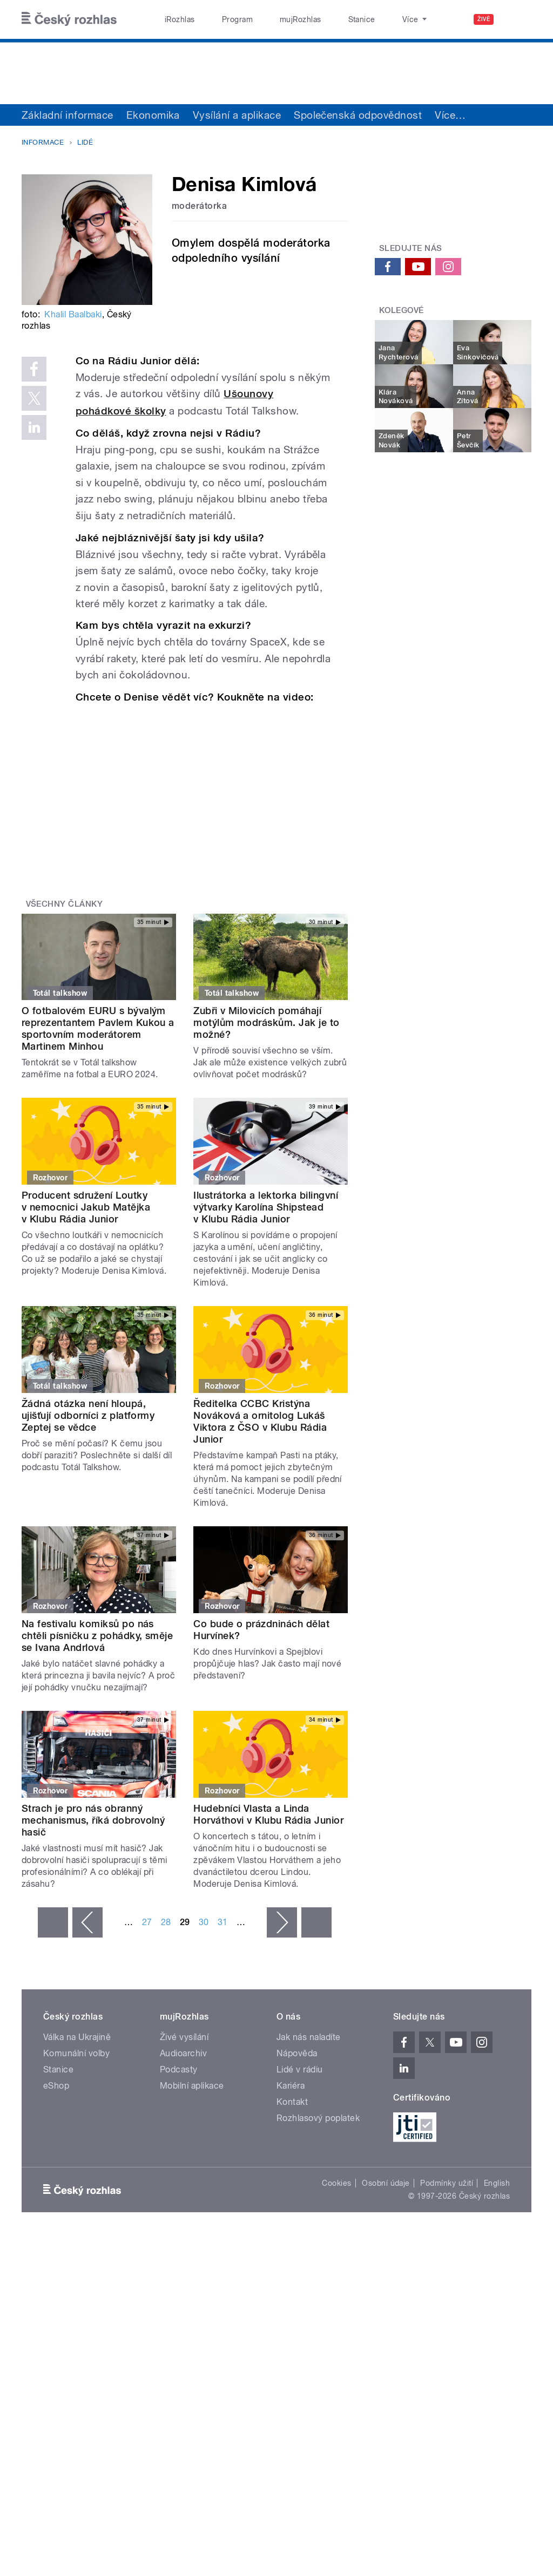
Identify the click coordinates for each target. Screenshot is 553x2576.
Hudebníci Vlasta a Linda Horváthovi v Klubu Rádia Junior (268, 1814)
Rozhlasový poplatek (318, 2118)
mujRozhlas (273, 19)
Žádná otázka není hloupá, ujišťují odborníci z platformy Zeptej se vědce (88, 1415)
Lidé (85, 142)
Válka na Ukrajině (77, 2037)
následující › (282, 1922)
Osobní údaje (386, 2183)
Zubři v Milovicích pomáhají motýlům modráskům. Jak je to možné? (266, 1022)
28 (166, 1922)
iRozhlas (174, 19)
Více (450, 115)
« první (53, 1922)
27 (147, 1922)
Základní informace (67, 115)
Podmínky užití (446, 2183)
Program (220, 19)
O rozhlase (372, 19)
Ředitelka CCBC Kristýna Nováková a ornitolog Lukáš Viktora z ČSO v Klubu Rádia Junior (260, 1421)
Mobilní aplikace (192, 2086)
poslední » (316, 1922)
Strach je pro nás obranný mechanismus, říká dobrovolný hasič (93, 1820)
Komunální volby (76, 2053)
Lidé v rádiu (299, 2069)
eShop (56, 2086)
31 (223, 1922)
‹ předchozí (87, 1922)
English (497, 2183)
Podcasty (179, 2069)
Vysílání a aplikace (237, 115)
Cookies (336, 2183)
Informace (43, 142)
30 (204, 1922)
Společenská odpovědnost (358, 115)
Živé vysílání (184, 2037)
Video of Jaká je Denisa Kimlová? (203, 792)
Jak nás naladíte (308, 2037)
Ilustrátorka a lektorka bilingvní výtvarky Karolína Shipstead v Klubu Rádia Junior (265, 1207)
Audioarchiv (183, 2053)
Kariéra (290, 2086)
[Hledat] (516, 19)
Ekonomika (153, 115)
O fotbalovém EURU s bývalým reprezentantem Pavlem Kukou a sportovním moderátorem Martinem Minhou (98, 1028)
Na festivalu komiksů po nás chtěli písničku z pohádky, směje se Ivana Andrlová (97, 1635)
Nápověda (297, 2053)
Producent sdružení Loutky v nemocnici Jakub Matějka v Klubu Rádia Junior (86, 1207)
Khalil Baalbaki (73, 314)
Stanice (322, 19)
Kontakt (292, 2102)
